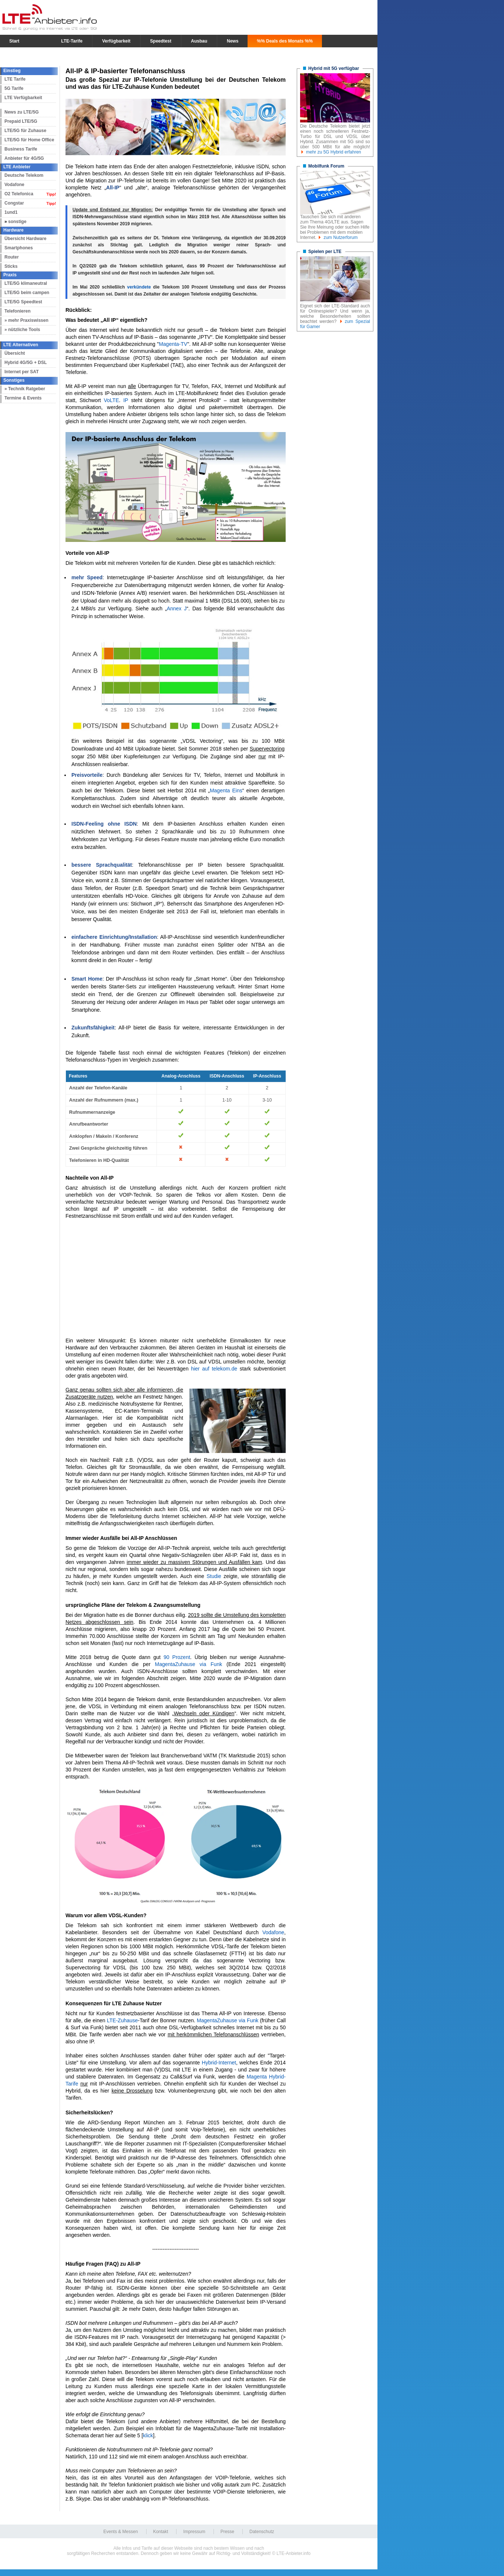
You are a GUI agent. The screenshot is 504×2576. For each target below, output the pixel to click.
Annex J (177, 608)
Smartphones (18, 247)
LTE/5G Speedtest (23, 301)
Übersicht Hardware (25, 238)
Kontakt (160, 2531)
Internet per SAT (21, 371)
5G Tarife (13, 88)
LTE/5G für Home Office (29, 139)
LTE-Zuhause (122, 2020)
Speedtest (160, 41)
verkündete (139, 287)
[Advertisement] (175, 1278)
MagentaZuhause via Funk (188, 1664)
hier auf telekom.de (214, 1369)
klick (148, 2435)
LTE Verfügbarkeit (23, 97)
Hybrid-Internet (219, 2063)
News (232, 41)
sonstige (17, 221)
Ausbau (199, 41)
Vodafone (14, 184)
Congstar (14, 203)
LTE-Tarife (72, 41)
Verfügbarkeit (116, 41)
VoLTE (111, 400)
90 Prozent (177, 1657)
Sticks (10, 266)
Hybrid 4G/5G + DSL (25, 362)
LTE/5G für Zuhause (25, 130)
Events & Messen (120, 2531)
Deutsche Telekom (23, 175)
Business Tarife (20, 149)
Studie (213, 1576)
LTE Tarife (15, 79)
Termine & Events (22, 398)
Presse (227, 2531)
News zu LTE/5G (21, 112)
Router (11, 257)
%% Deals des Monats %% (285, 41)
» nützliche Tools (22, 329)
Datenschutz (261, 2531)
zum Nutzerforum (340, 237)
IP (125, 400)
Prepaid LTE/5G (20, 121)
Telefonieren (17, 311)
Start (14, 41)
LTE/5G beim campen (26, 292)
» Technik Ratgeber (24, 388)
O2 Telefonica (18, 193)
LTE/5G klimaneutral (25, 283)
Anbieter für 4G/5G (24, 158)
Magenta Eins (226, 790)
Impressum (194, 2531)
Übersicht (14, 353)
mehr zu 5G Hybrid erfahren (333, 152)
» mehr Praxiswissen (26, 320)
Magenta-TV (173, 344)
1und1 (10, 212)
